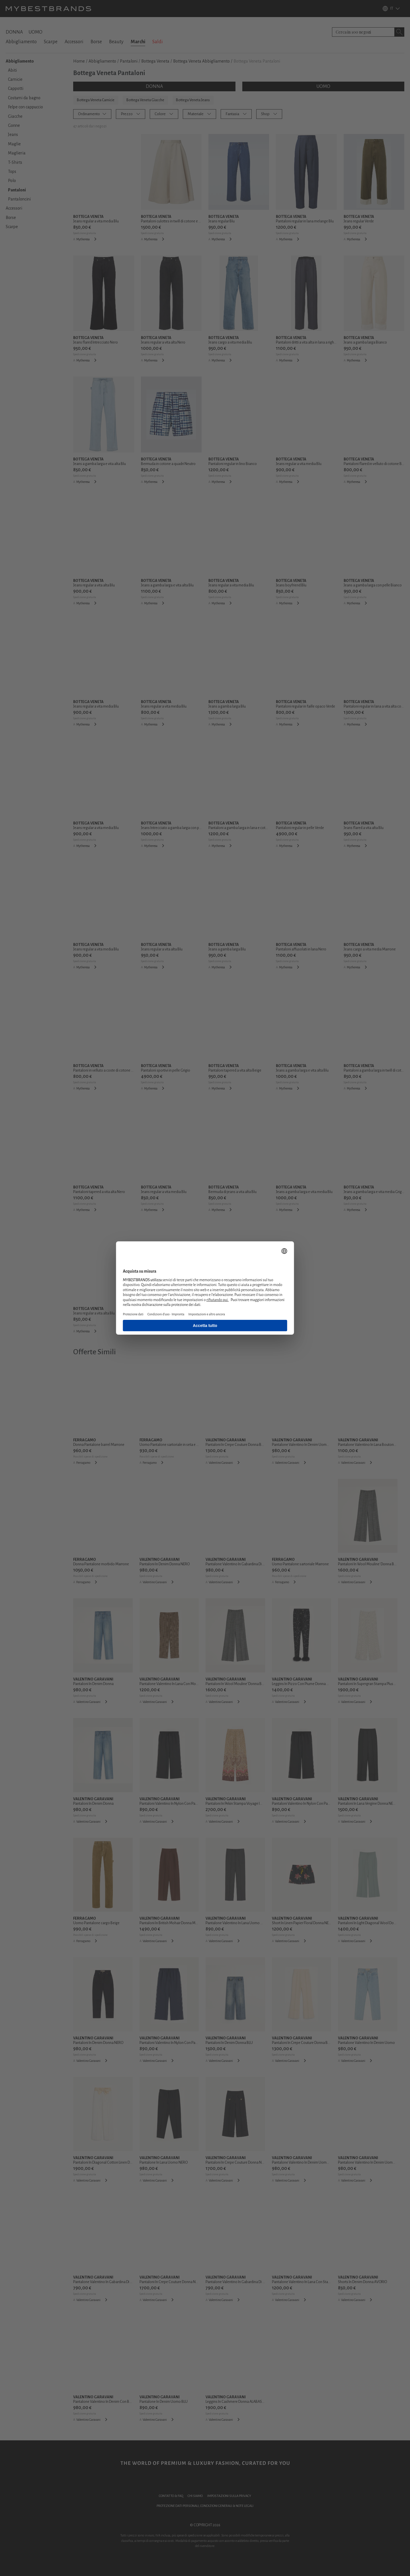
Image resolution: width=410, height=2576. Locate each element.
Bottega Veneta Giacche (145, 100)
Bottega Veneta (155, 61)
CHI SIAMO (195, 2496)
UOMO (35, 32)
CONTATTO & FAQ (171, 2496)
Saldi (157, 41)
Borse (96, 41)
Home (79, 61)
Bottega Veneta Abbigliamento (201, 61)
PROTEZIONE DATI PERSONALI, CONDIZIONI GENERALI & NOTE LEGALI (205, 2506)
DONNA (14, 32)
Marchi (138, 41)
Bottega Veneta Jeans (193, 100)
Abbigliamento (21, 41)
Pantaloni (129, 61)
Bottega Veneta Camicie (95, 100)
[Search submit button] (399, 32)
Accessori (74, 41)
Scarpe (51, 41)
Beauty (116, 41)
